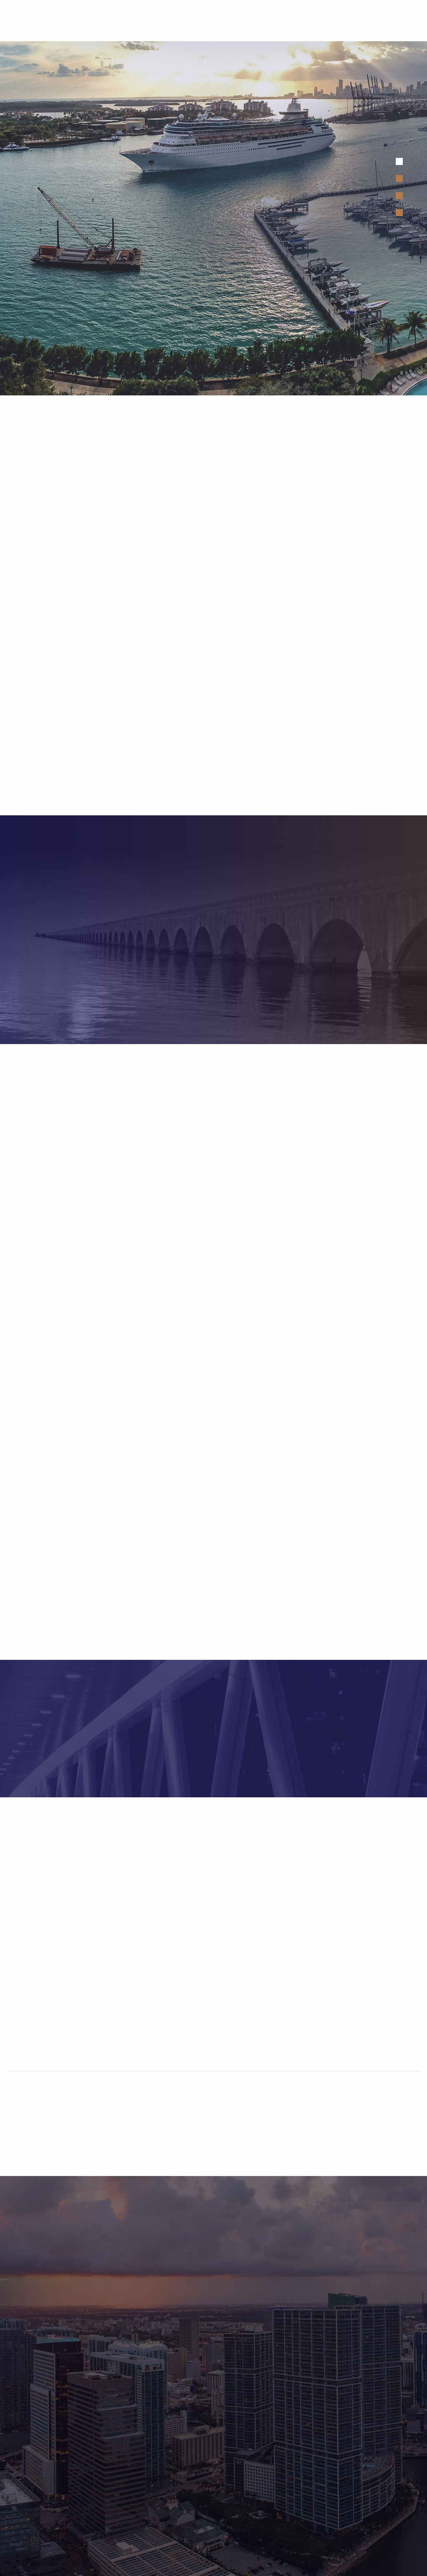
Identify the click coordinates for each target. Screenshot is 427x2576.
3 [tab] (399, 195)
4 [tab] (399, 212)
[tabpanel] (213, 218)
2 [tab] (399, 178)
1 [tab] (399, 161)
